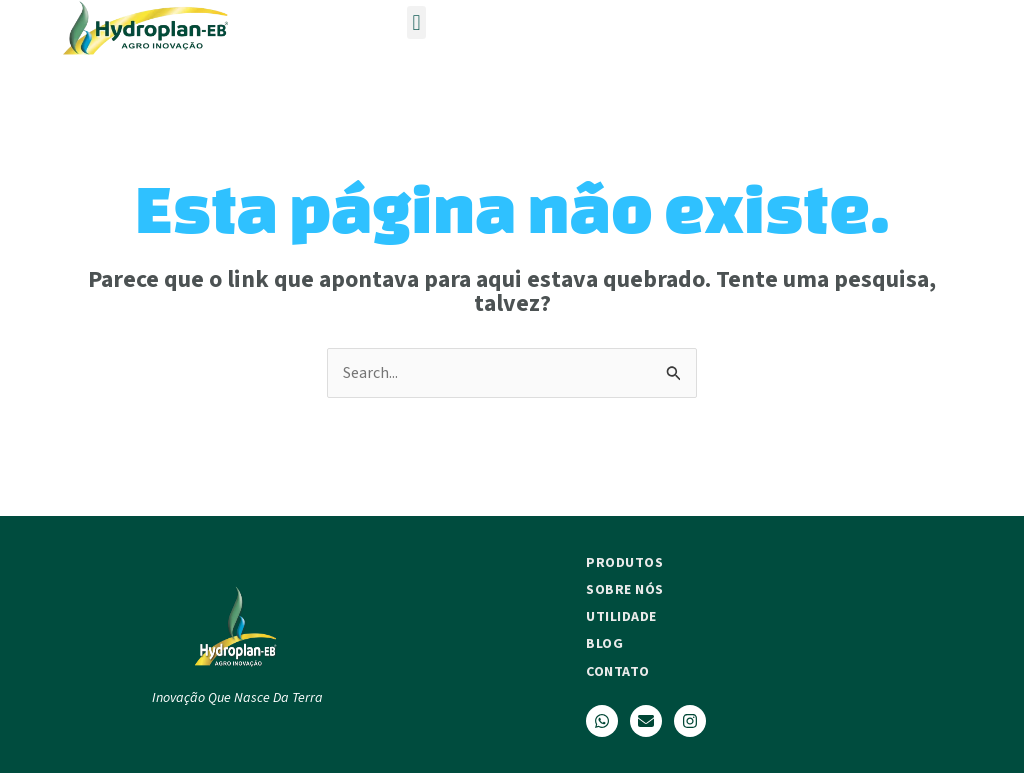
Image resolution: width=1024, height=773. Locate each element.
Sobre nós (625, 589)
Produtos (624, 562)
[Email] (646, 721)
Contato (618, 671)
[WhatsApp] (602, 721)
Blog (604, 643)
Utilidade (621, 616)
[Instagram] (690, 721)
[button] (416, 22)
